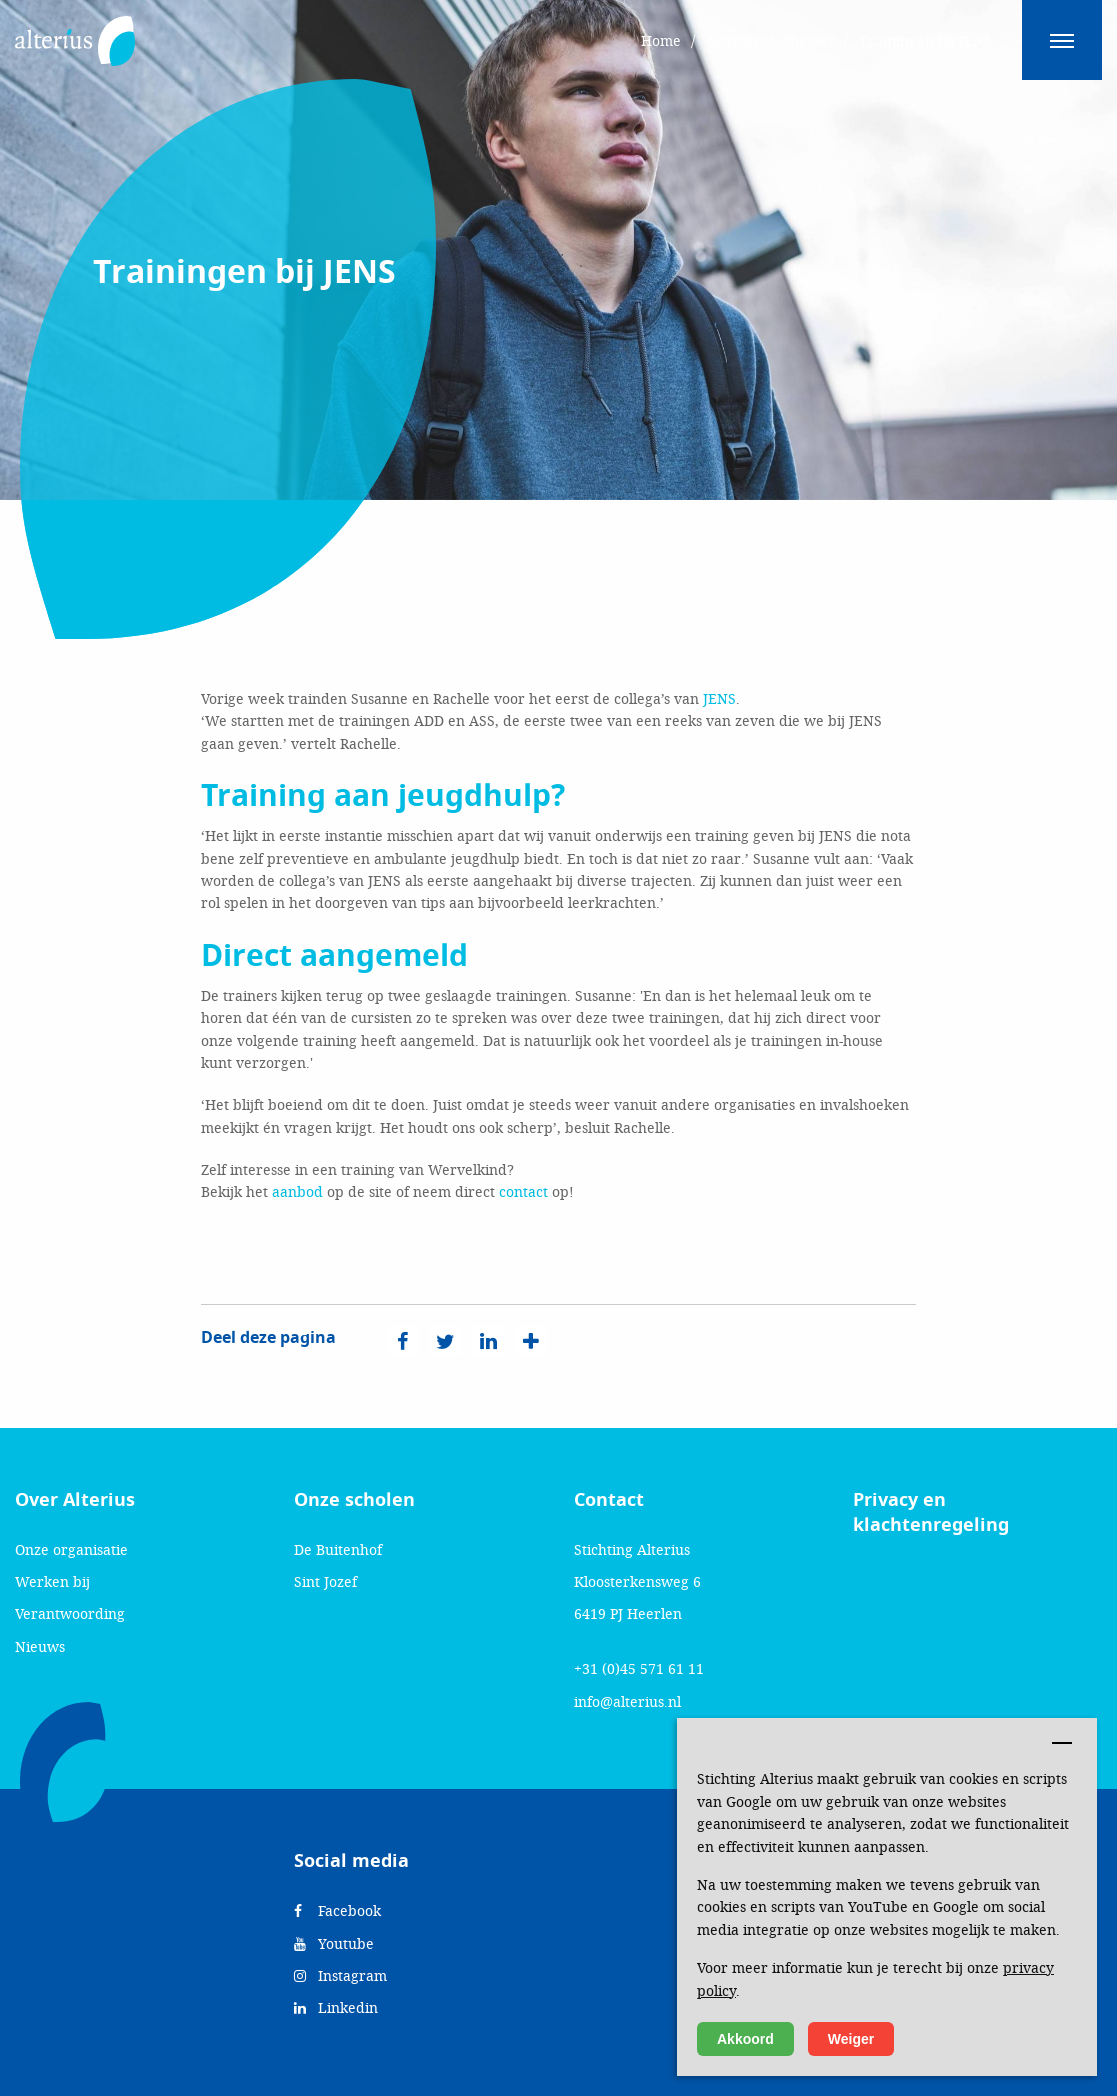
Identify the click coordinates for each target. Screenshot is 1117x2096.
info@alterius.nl (627, 1701)
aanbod (297, 1191)
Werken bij (52, 1581)
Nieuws (40, 1646)
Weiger (851, 2039)
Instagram (340, 1975)
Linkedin (336, 2007)
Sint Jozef (325, 1581)
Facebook (337, 1910)
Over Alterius (75, 1500)
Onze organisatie (71, 1549)
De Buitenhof (338, 1549)
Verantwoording (70, 1613)
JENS (719, 698)
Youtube (334, 1943)
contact (523, 1191)
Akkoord (745, 2039)
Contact (609, 1500)
